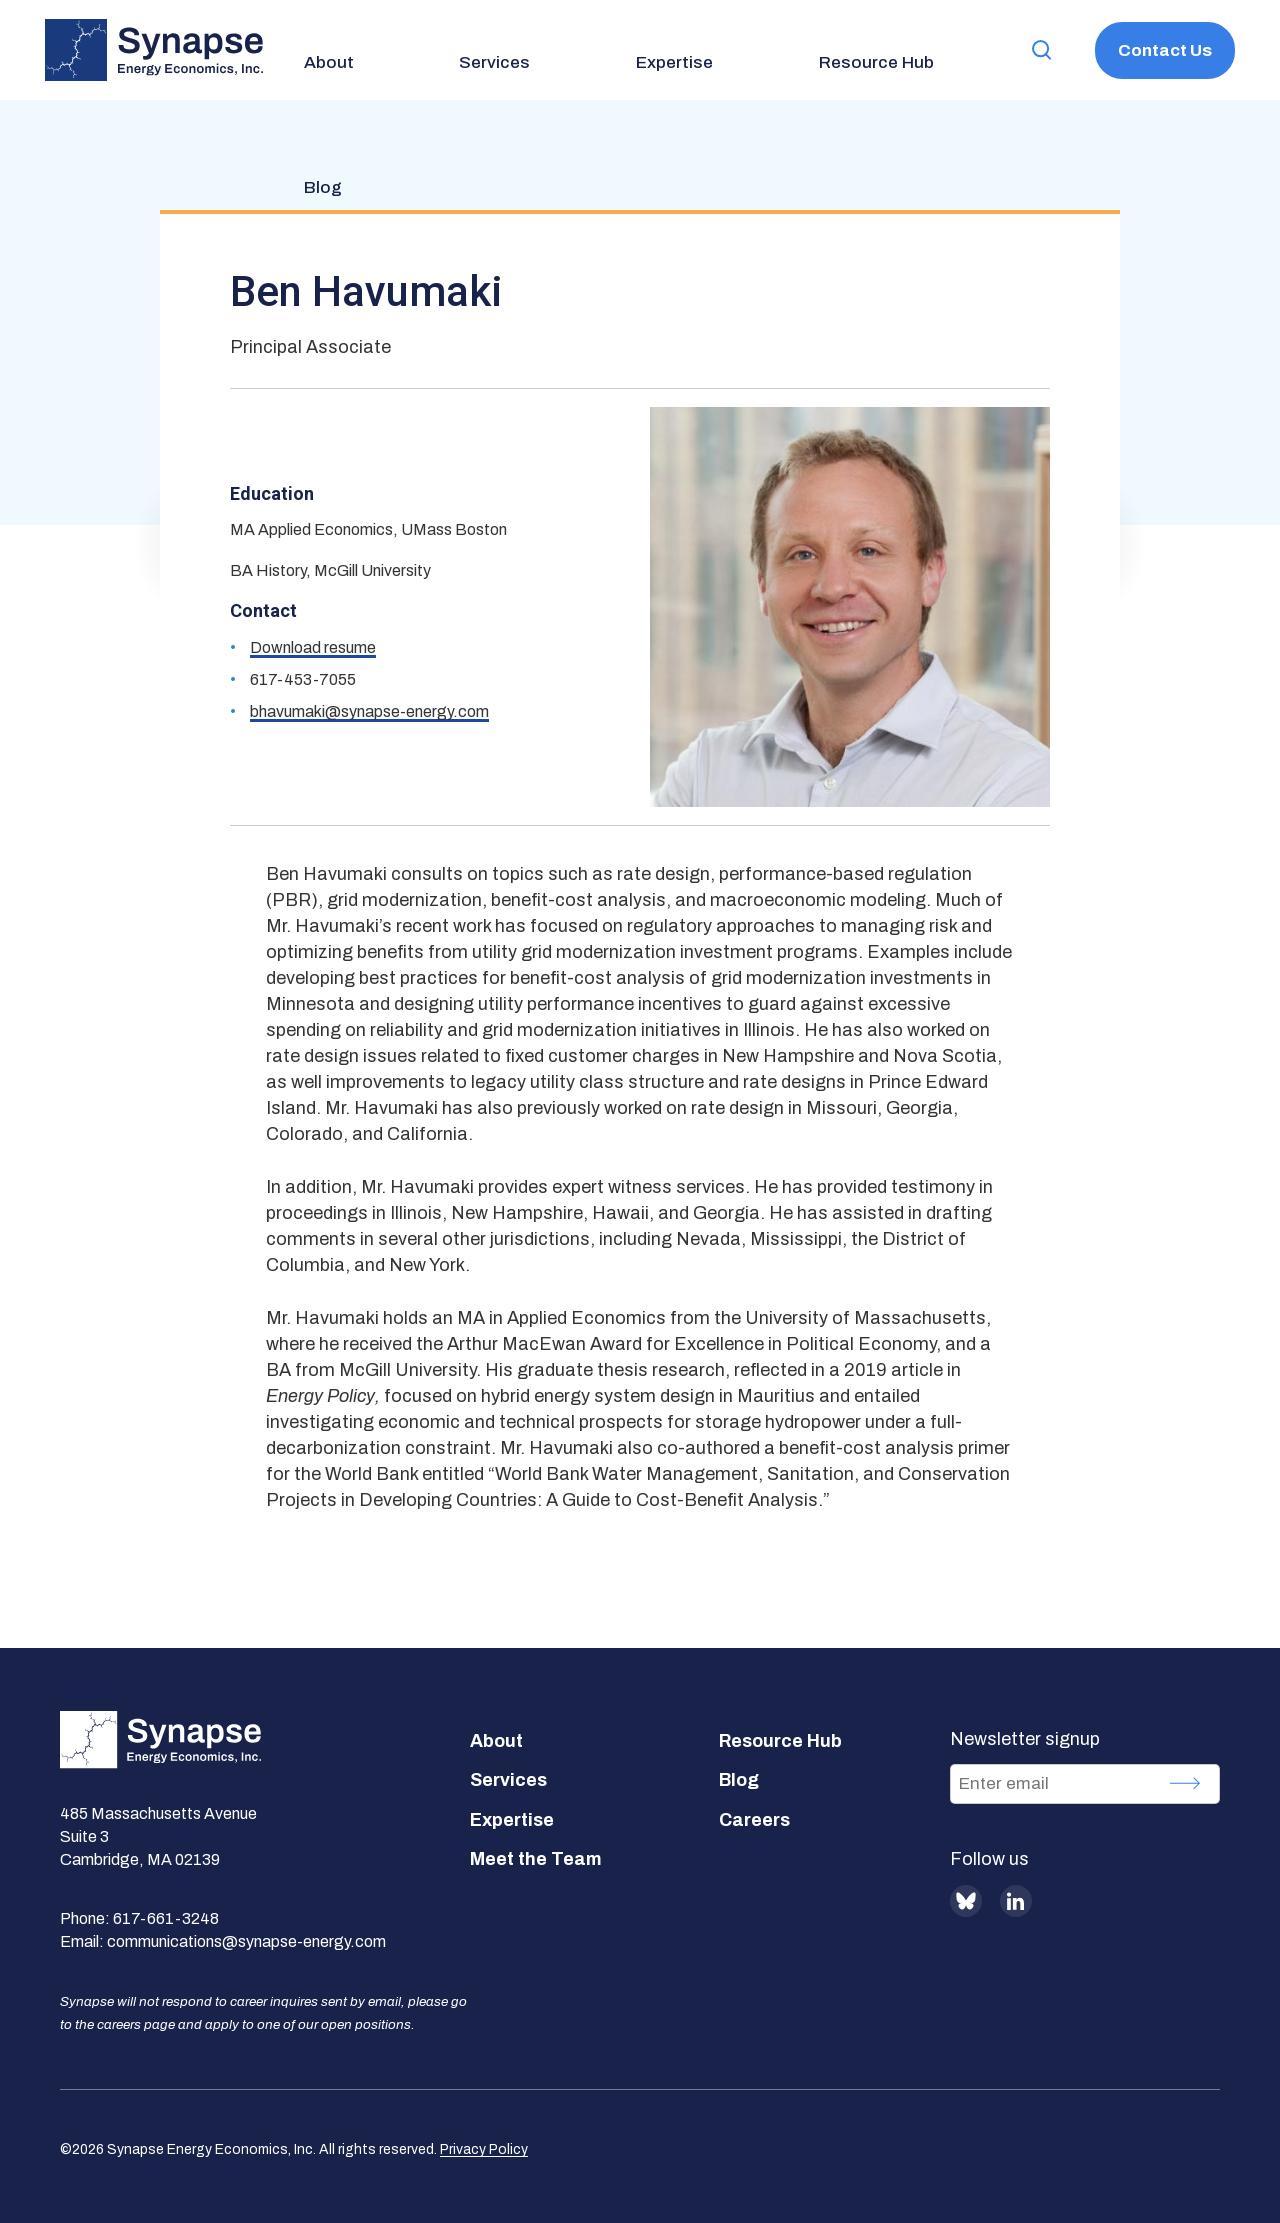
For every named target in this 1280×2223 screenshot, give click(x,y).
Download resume (313, 647)
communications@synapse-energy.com (246, 1941)
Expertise (512, 1820)
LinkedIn (1016, 1901)
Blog (739, 1780)
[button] (1021, 50)
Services (508, 1780)
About (496, 1741)
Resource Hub (780, 1741)
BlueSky (966, 1901)
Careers (754, 1820)
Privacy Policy (484, 2149)
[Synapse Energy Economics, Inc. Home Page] (154, 50)
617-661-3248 (166, 1918)
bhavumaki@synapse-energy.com (369, 711)
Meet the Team (536, 1859)
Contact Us (1158, 50)
